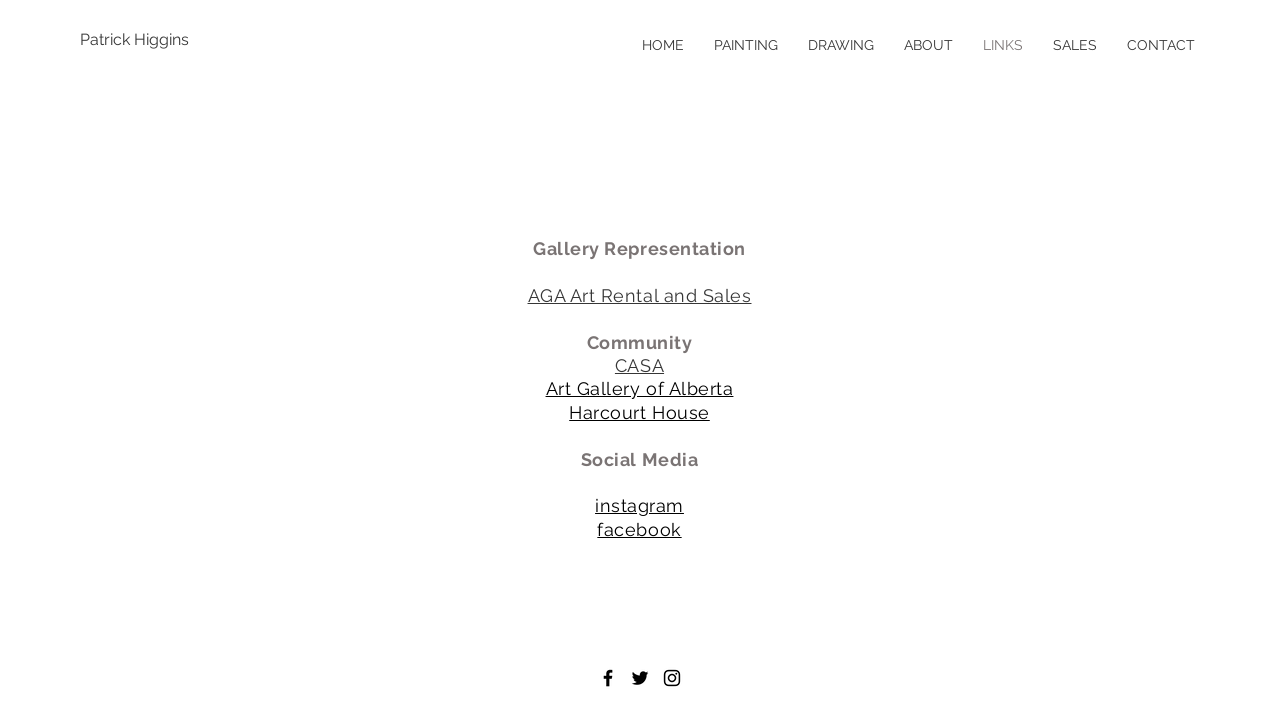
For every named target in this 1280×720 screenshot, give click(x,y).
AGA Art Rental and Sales (640, 295)
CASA (639, 365)
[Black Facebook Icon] (608, 678)
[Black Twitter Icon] (640, 678)
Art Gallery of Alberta (640, 388)
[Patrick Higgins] (145, 40)
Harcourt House (639, 412)
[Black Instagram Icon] (672, 678)
